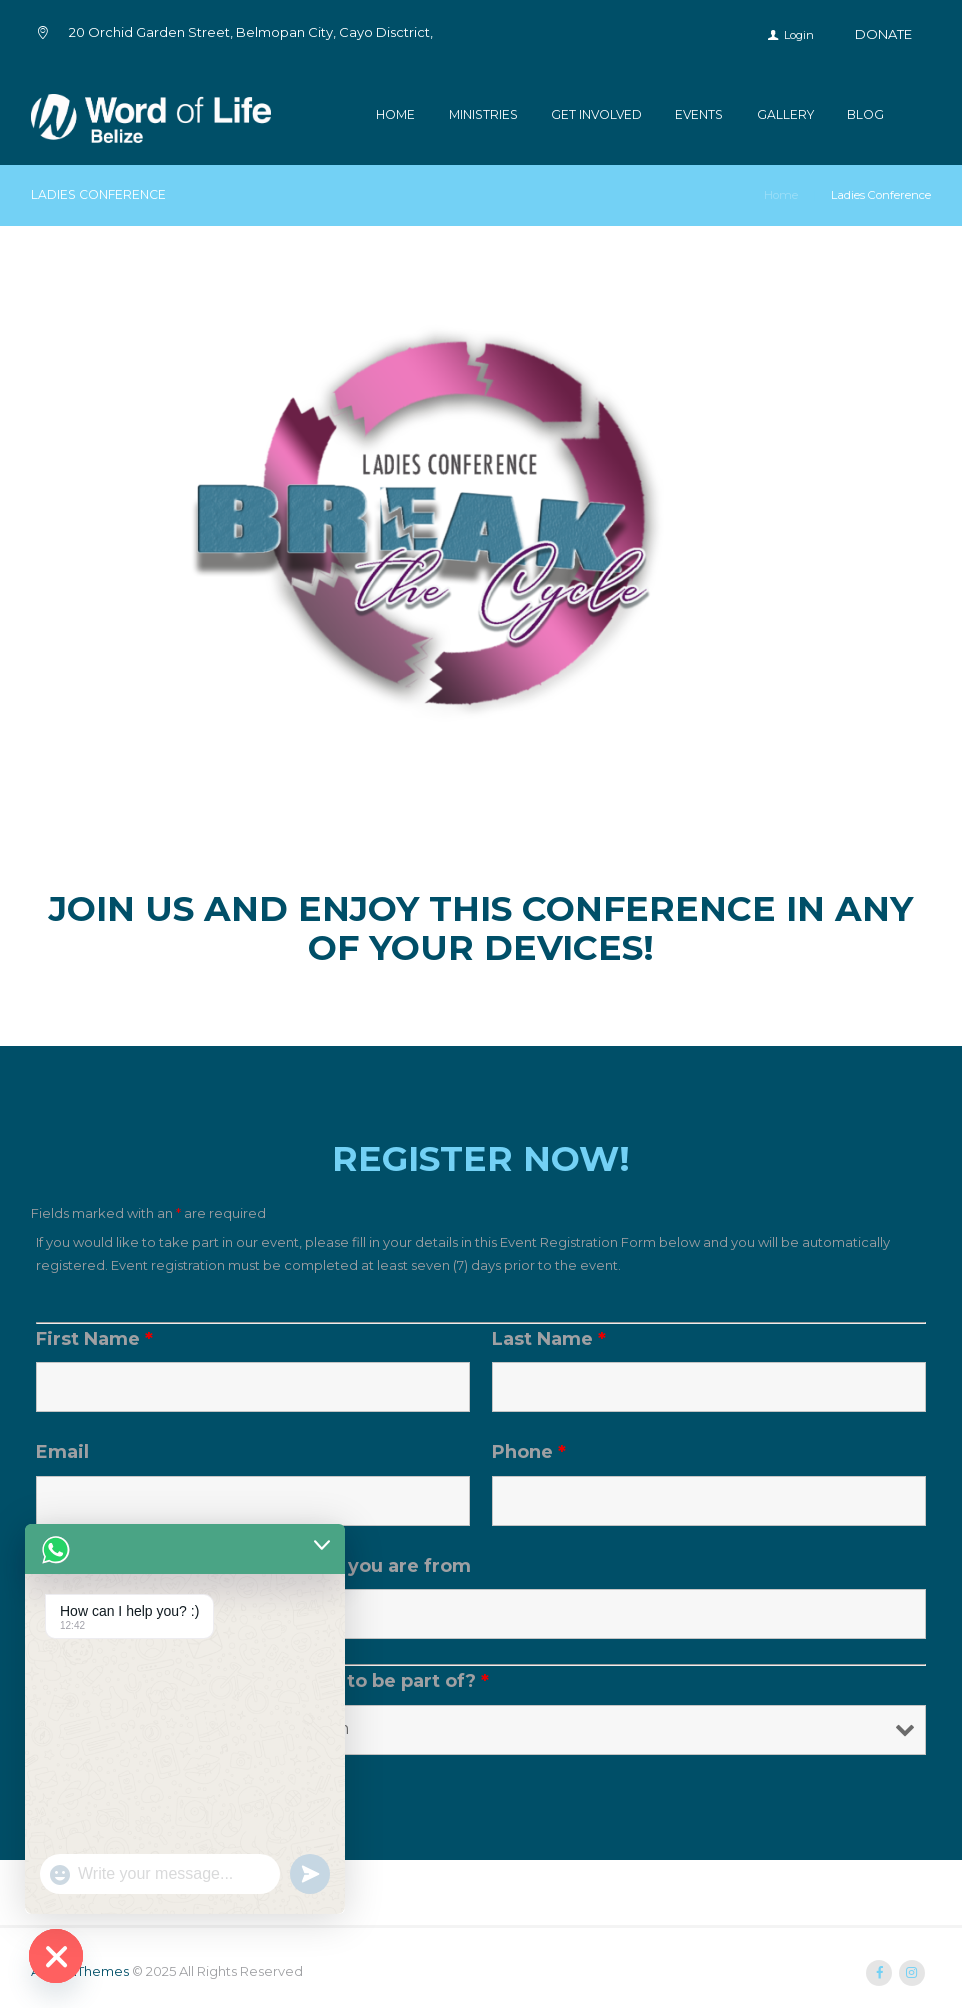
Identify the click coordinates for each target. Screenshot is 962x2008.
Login (799, 35)
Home (395, 114)
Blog (865, 114)
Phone (529, 1452)
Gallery (785, 114)
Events (699, 114)
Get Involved (596, 114)
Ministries (483, 114)
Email (62, 1452)
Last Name (549, 1339)
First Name (94, 1339)
